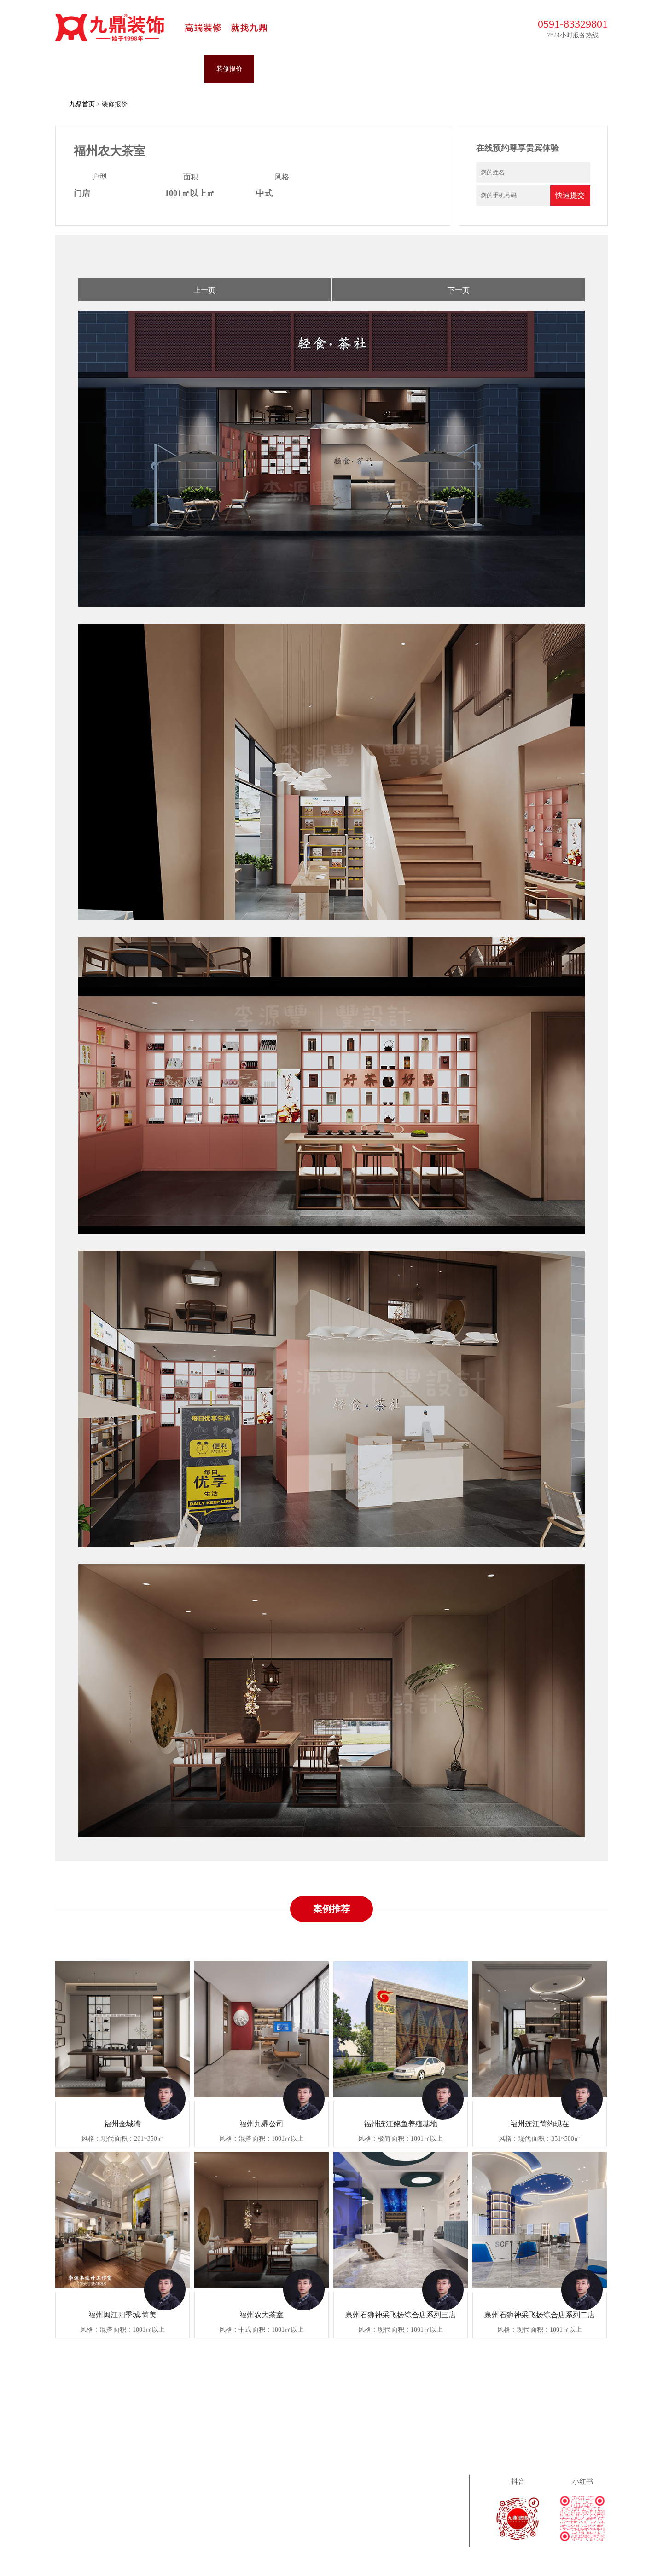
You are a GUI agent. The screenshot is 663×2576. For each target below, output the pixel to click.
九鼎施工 (279, 68)
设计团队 (179, 68)
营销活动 (329, 68)
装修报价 (229, 68)
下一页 (459, 290)
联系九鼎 (478, 68)
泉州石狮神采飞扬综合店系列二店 (539, 2315)
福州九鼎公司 (261, 2124)
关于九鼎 (428, 68)
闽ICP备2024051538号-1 (450, 2561)
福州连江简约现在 (539, 2124)
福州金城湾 (122, 2124)
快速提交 (570, 195)
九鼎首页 (80, 68)
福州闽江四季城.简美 (122, 2315)
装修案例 (130, 68)
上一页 (204, 290)
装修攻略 (378, 68)
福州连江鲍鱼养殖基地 (400, 2124)
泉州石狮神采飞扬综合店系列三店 (400, 2315)
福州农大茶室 (261, 2315)
